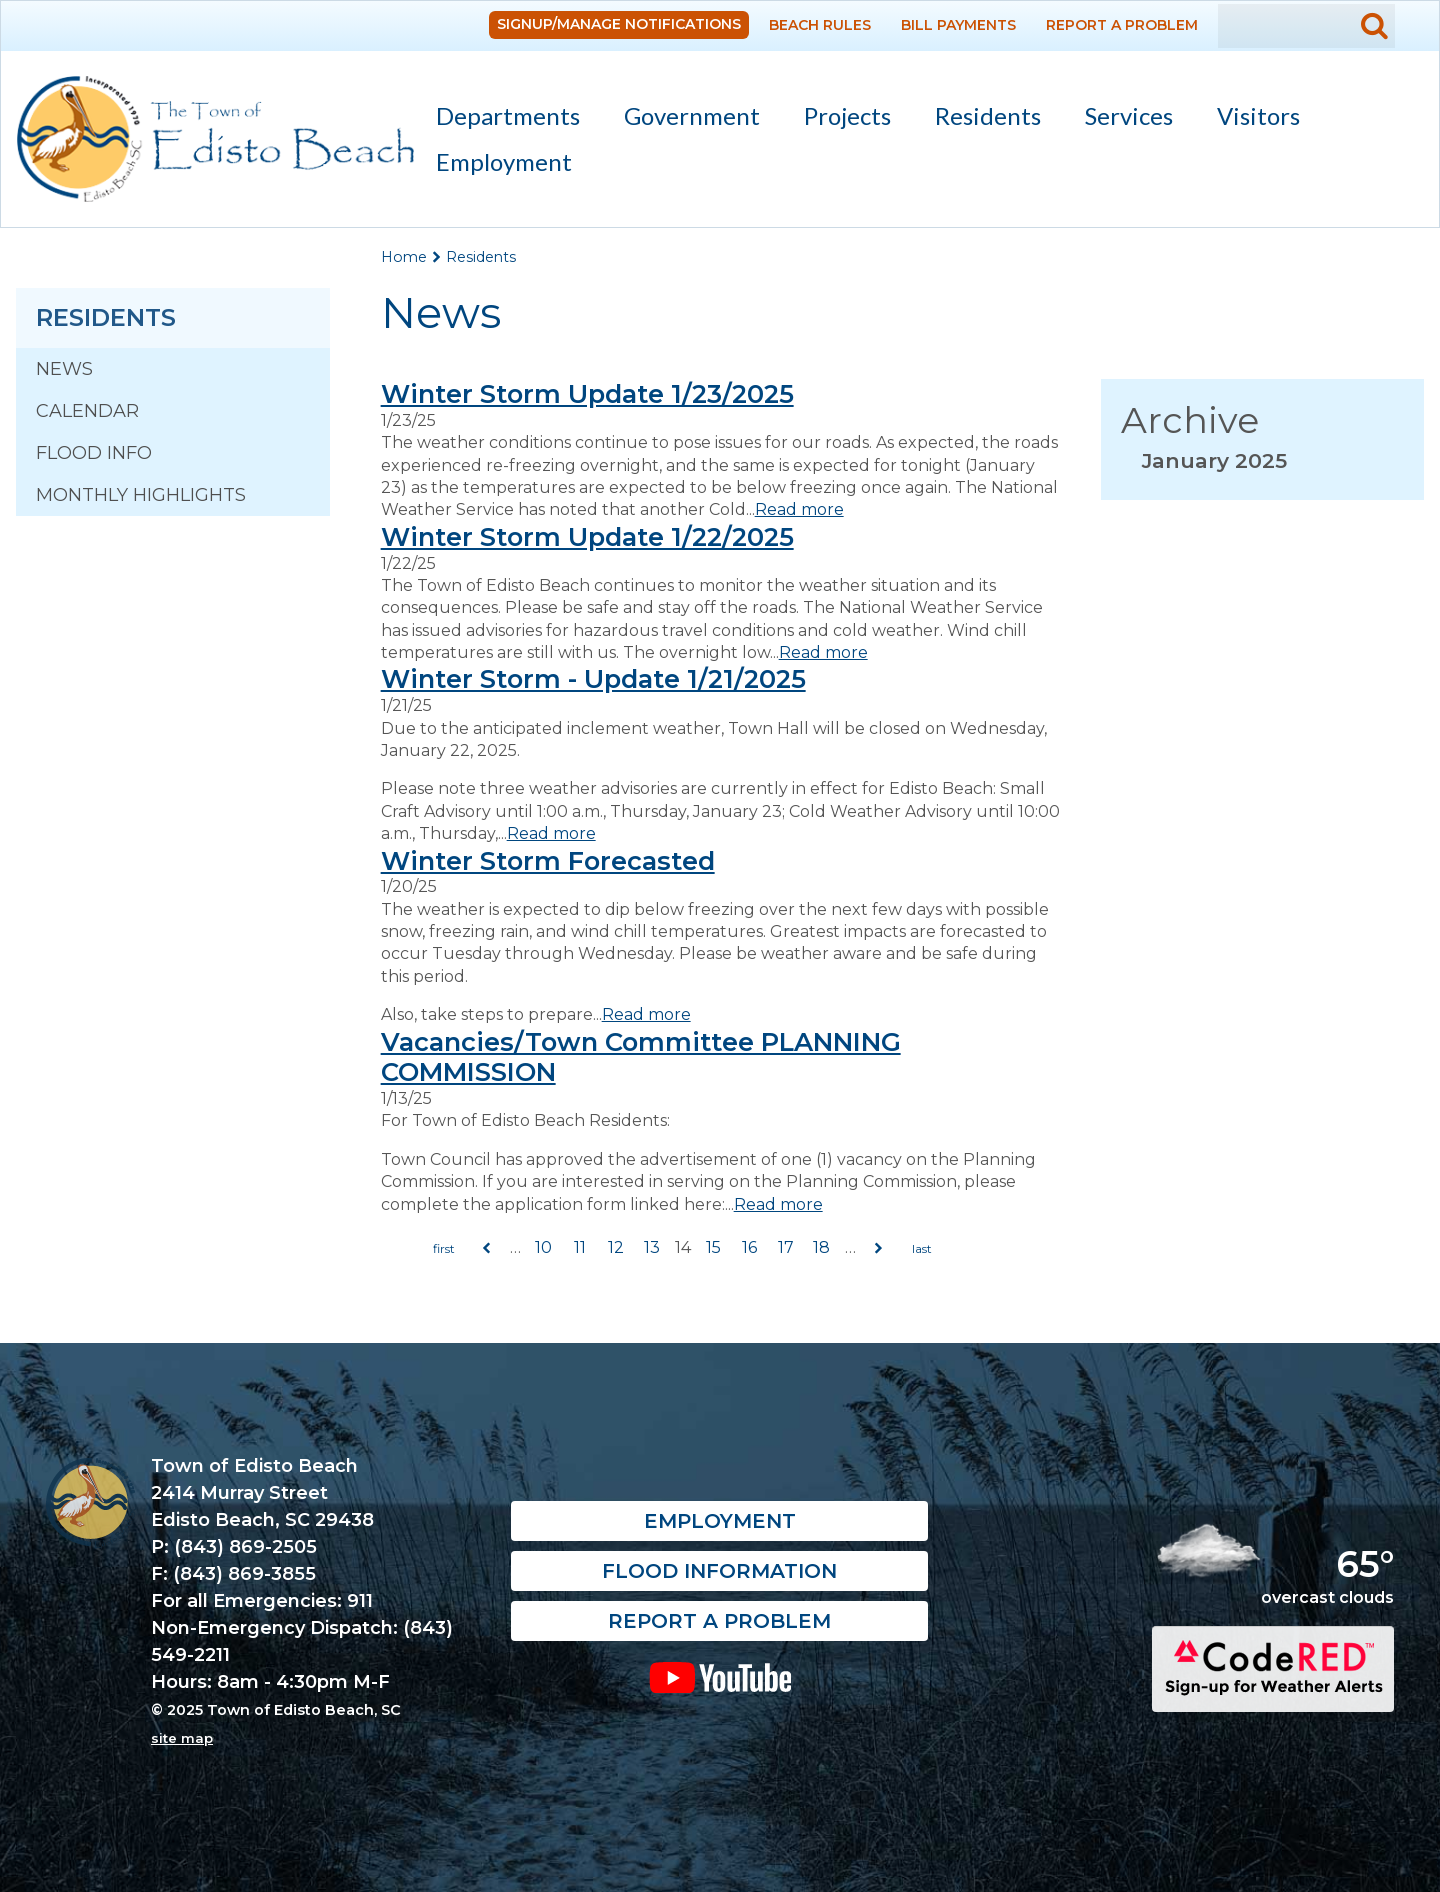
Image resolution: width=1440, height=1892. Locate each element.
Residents (979, 119)
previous (487, 1249)
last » (922, 1249)
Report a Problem (1122, 25)
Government (683, 119)
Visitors (1249, 119)
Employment (504, 161)
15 (713, 1247)
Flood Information (719, 1572)
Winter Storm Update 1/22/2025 (587, 536)
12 (616, 1247)
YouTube (719, 1678)
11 (580, 1247)
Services (1120, 119)
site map (182, 1738)
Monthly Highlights (141, 495)
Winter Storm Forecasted (548, 860)
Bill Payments (958, 25)
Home (404, 257)
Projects (847, 115)
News (64, 369)
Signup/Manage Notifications (619, 24)
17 (786, 1247)
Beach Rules (820, 25)
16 (749, 1247)
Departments (499, 119)
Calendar (87, 411)
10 (543, 1247)
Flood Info (94, 453)
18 (821, 1247)
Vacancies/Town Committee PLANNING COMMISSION (641, 1057)
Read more (799, 509)
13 (652, 1247)
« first (444, 1249)
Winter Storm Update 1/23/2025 (587, 393)
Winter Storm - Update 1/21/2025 (593, 678)
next (879, 1249)
